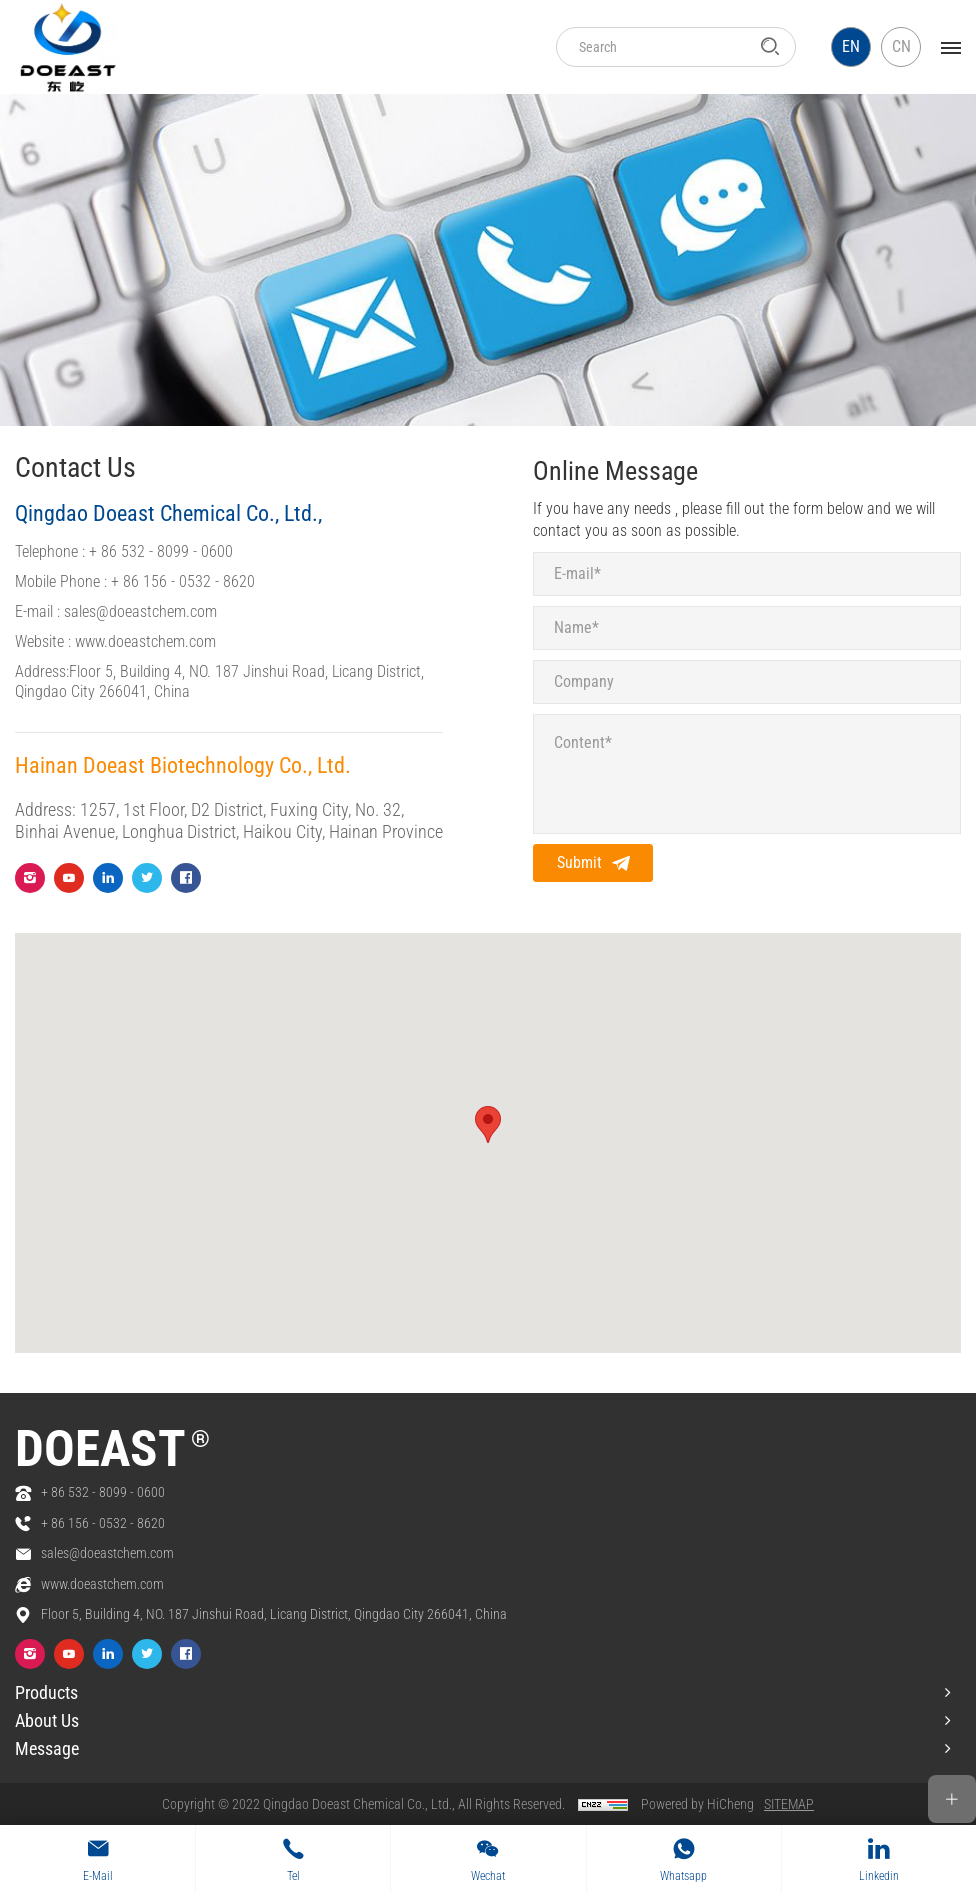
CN (901, 46)
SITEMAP (789, 1804)
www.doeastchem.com (145, 641)
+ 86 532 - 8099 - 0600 (161, 551)
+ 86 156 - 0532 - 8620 (183, 581)
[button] (488, 1124)
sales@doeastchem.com (140, 611)
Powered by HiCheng (697, 1804)
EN (851, 46)
